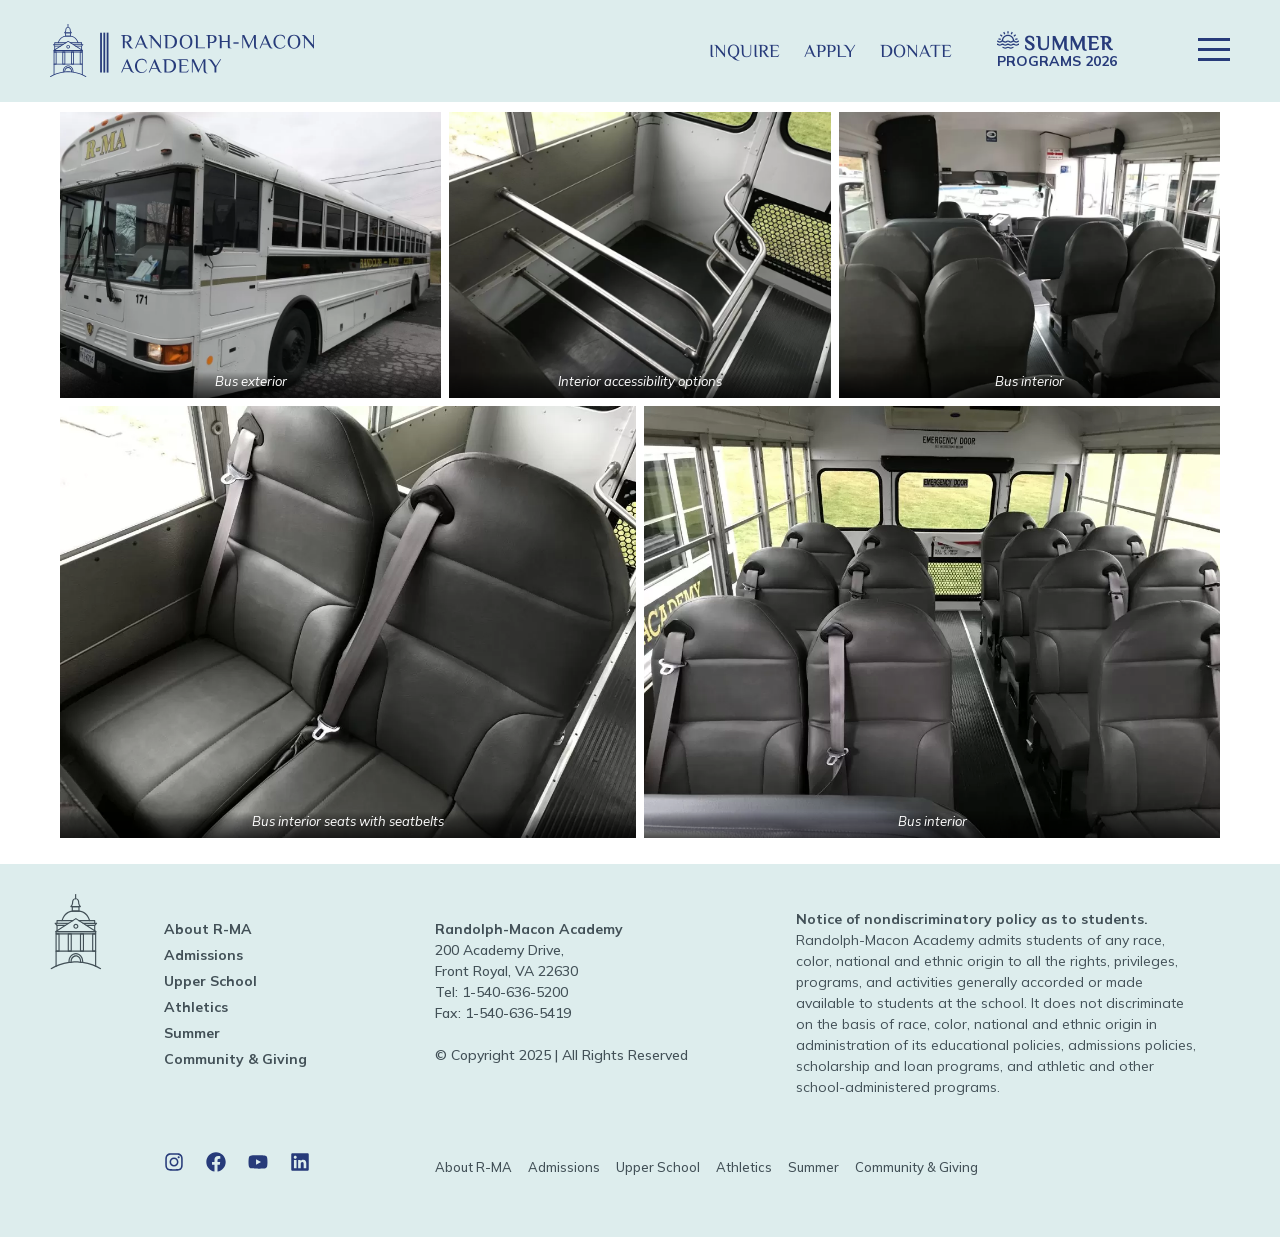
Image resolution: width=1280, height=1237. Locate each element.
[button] (664, 50)
